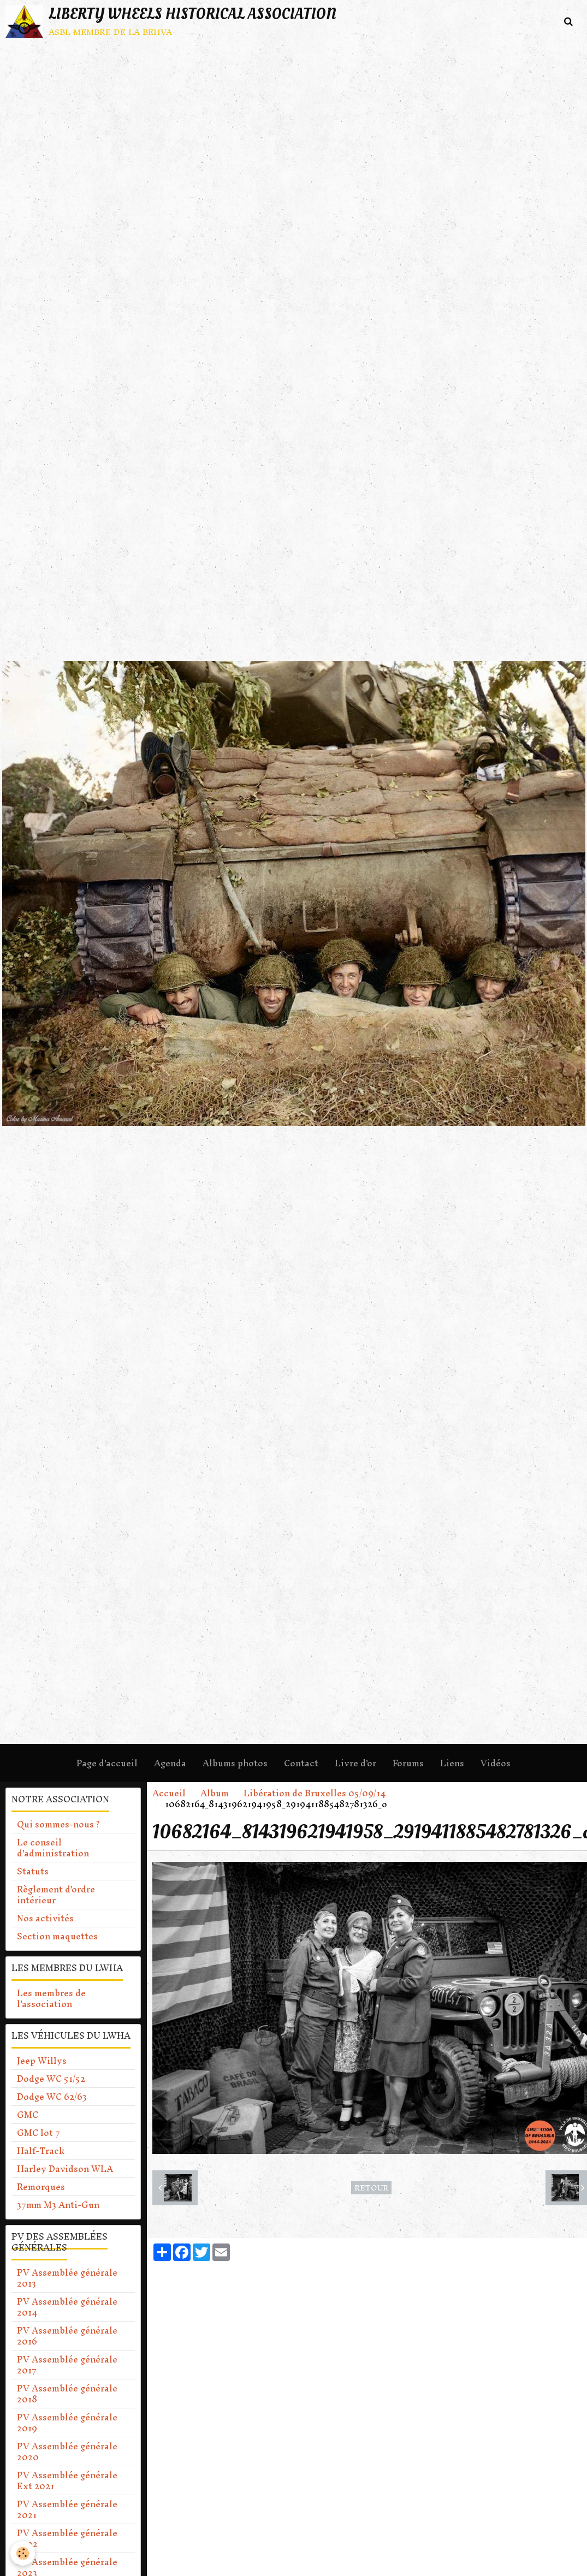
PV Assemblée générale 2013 (67, 2278)
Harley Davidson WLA (65, 2168)
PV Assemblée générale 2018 (67, 2393)
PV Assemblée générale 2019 (67, 2422)
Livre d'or (355, 1763)
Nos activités (45, 1918)
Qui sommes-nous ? (58, 1824)
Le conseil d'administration (53, 1847)
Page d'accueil (107, 1763)
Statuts (33, 1871)
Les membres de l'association (51, 1998)
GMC (27, 2114)
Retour (371, 2187)
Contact (301, 1763)
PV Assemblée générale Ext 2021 (67, 2480)
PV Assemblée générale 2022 (67, 2538)
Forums (408, 1763)
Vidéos (496, 1763)
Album (214, 1793)
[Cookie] (23, 2553)
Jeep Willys (42, 2060)
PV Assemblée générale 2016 (67, 2336)
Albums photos (235, 1763)
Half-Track (40, 2150)
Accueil (169, 1793)
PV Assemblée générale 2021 (67, 2509)
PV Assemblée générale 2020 (67, 2451)
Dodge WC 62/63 (52, 2096)
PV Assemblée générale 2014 (67, 2307)
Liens (452, 1763)
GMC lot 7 (38, 2132)
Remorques (41, 2186)
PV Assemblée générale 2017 (67, 2365)
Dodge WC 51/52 (51, 2078)
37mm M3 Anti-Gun (58, 2204)
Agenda (170, 1763)
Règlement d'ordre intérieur (56, 1894)
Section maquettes (57, 1936)
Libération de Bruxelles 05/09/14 (315, 1793)
